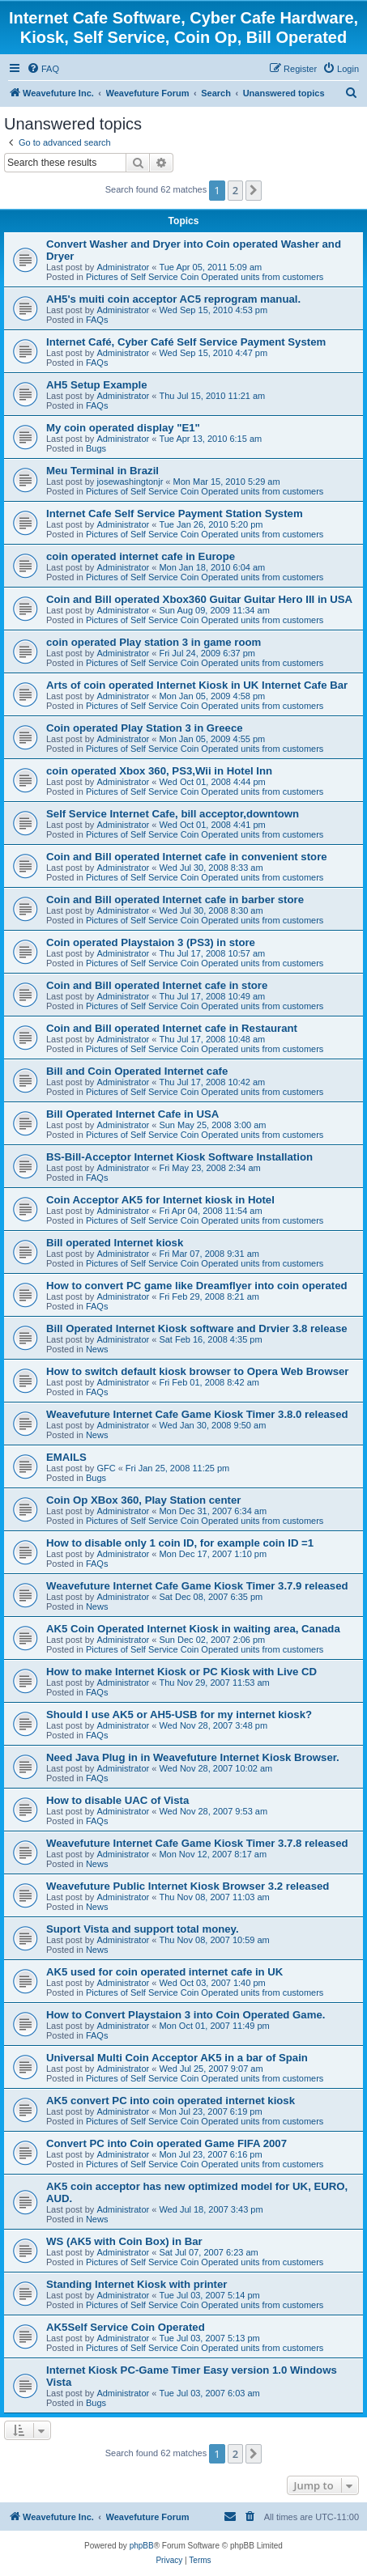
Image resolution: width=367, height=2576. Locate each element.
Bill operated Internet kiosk (114, 1243)
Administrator (122, 267)
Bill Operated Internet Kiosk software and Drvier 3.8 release (197, 1328)
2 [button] (235, 190)
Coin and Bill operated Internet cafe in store (156, 985)
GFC (105, 1468)
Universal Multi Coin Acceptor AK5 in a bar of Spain (177, 2058)
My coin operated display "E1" (123, 428)
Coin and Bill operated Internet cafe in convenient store (186, 857)
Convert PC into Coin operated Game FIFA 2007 (166, 2143)
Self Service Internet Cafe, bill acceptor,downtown (172, 814)
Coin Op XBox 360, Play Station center (143, 1500)
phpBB (142, 2545)
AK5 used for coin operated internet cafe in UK (164, 1972)
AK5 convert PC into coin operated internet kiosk (170, 2100)
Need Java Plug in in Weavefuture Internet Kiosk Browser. (192, 1757)
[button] (253, 190)
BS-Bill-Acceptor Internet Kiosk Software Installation (179, 1157)
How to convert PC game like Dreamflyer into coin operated (197, 1286)
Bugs (96, 448)
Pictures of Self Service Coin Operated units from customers (204, 277)
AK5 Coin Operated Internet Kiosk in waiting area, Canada (193, 1629)
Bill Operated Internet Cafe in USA (132, 1114)
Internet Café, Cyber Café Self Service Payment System (186, 342)
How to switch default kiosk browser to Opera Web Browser (197, 1371)
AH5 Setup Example (96, 385)
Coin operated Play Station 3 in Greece (144, 728)
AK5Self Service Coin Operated (125, 2327)
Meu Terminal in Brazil (102, 471)
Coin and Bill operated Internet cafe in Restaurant (171, 1028)
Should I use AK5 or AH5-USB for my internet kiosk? (179, 1714)
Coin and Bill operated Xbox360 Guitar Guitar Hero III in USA (199, 599)
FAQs (97, 320)
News (97, 1349)
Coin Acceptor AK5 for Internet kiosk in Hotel (160, 1200)
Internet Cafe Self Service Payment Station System (174, 513)
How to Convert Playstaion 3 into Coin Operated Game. (185, 2015)
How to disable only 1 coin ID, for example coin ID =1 (180, 1543)
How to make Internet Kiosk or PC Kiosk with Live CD (181, 1672)
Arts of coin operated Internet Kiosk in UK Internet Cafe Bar (197, 685)
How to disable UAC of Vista (117, 1800)
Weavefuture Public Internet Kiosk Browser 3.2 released (187, 1886)
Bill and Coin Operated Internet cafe (137, 1071)
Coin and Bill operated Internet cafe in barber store (175, 899)
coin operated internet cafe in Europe (140, 556)
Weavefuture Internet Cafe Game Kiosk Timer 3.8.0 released (197, 1414)
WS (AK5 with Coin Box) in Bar (124, 2241)
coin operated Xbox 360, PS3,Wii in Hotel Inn (159, 771)
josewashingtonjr (129, 481)
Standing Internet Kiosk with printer (136, 2284)
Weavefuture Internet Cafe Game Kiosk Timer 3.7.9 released (197, 1586)
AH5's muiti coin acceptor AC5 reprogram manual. (173, 299)
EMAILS (66, 1457)
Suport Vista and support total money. (142, 1929)
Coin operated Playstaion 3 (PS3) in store (150, 942)
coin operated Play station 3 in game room (153, 642)
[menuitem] (43, 69)
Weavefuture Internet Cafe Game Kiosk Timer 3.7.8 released (197, 1843)
